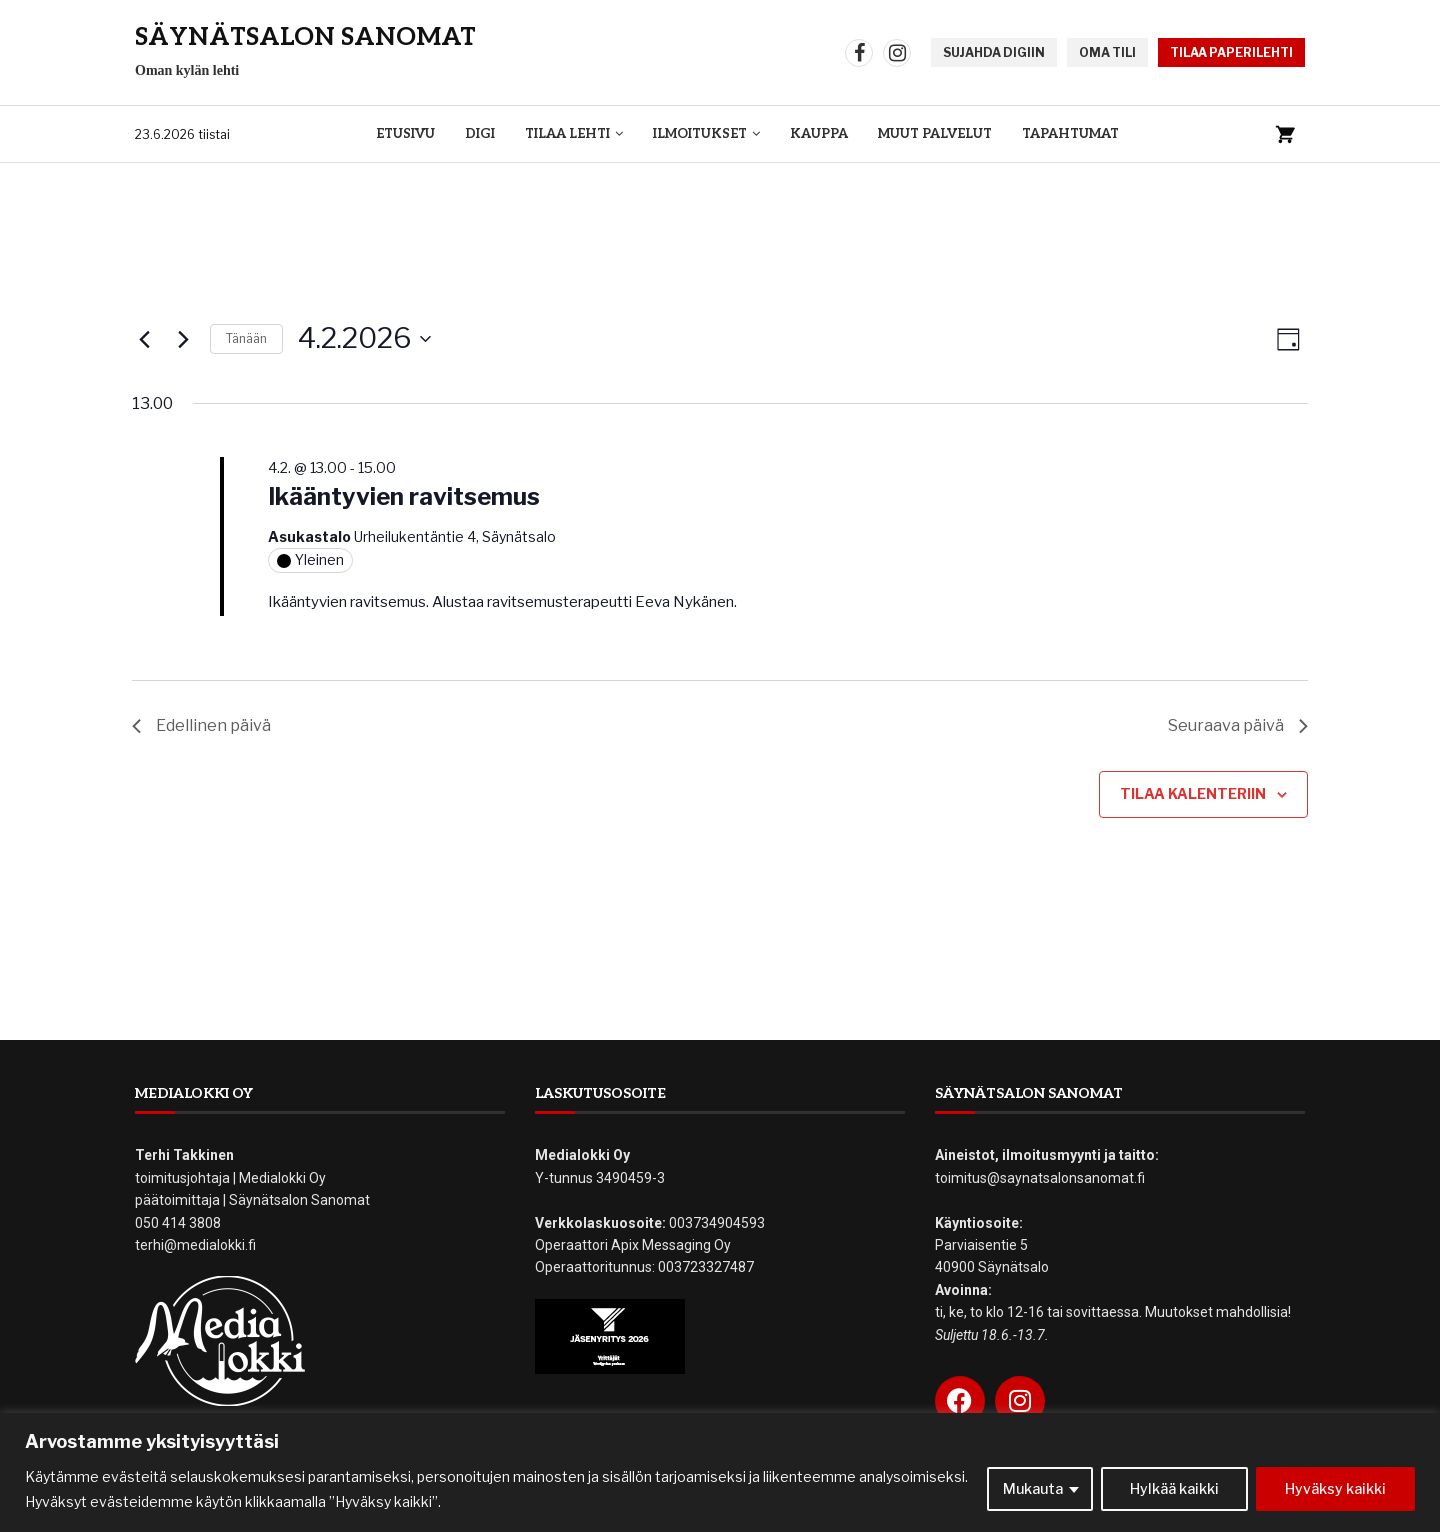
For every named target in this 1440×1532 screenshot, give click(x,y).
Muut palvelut (935, 134)
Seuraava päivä (1238, 725)
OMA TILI (1107, 52)
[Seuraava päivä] (183, 339)
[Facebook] (859, 53)
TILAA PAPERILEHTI (1231, 52)
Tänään (246, 338)
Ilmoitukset (700, 134)
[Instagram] (897, 53)
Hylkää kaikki (1174, 1488)
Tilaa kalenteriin (1193, 793)
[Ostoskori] (1285, 134)
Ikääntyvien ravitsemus (404, 496)
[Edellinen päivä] (144, 339)
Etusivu (405, 134)
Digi (480, 134)
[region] (720, 1472)
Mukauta (1033, 1488)
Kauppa (819, 134)
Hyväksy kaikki (1335, 1488)
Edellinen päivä (201, 725)
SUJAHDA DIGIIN (994, 52)
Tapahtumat (1070, 134)
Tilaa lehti (567, 134)
